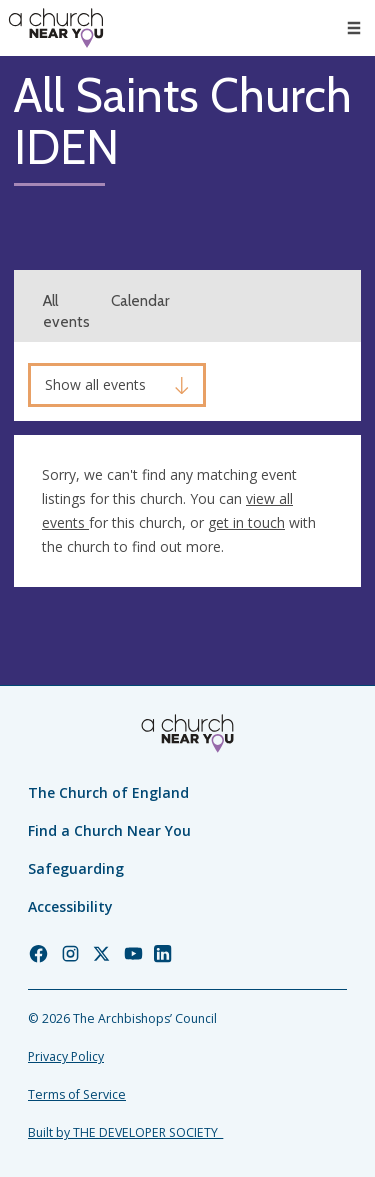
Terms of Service (77, 1094)
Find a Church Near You (109, 830)
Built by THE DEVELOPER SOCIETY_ (125, 1132)
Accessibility (70, 906)
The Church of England (108, 792)
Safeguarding (76, 868)
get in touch (246, 522)
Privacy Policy (66, 1056)
